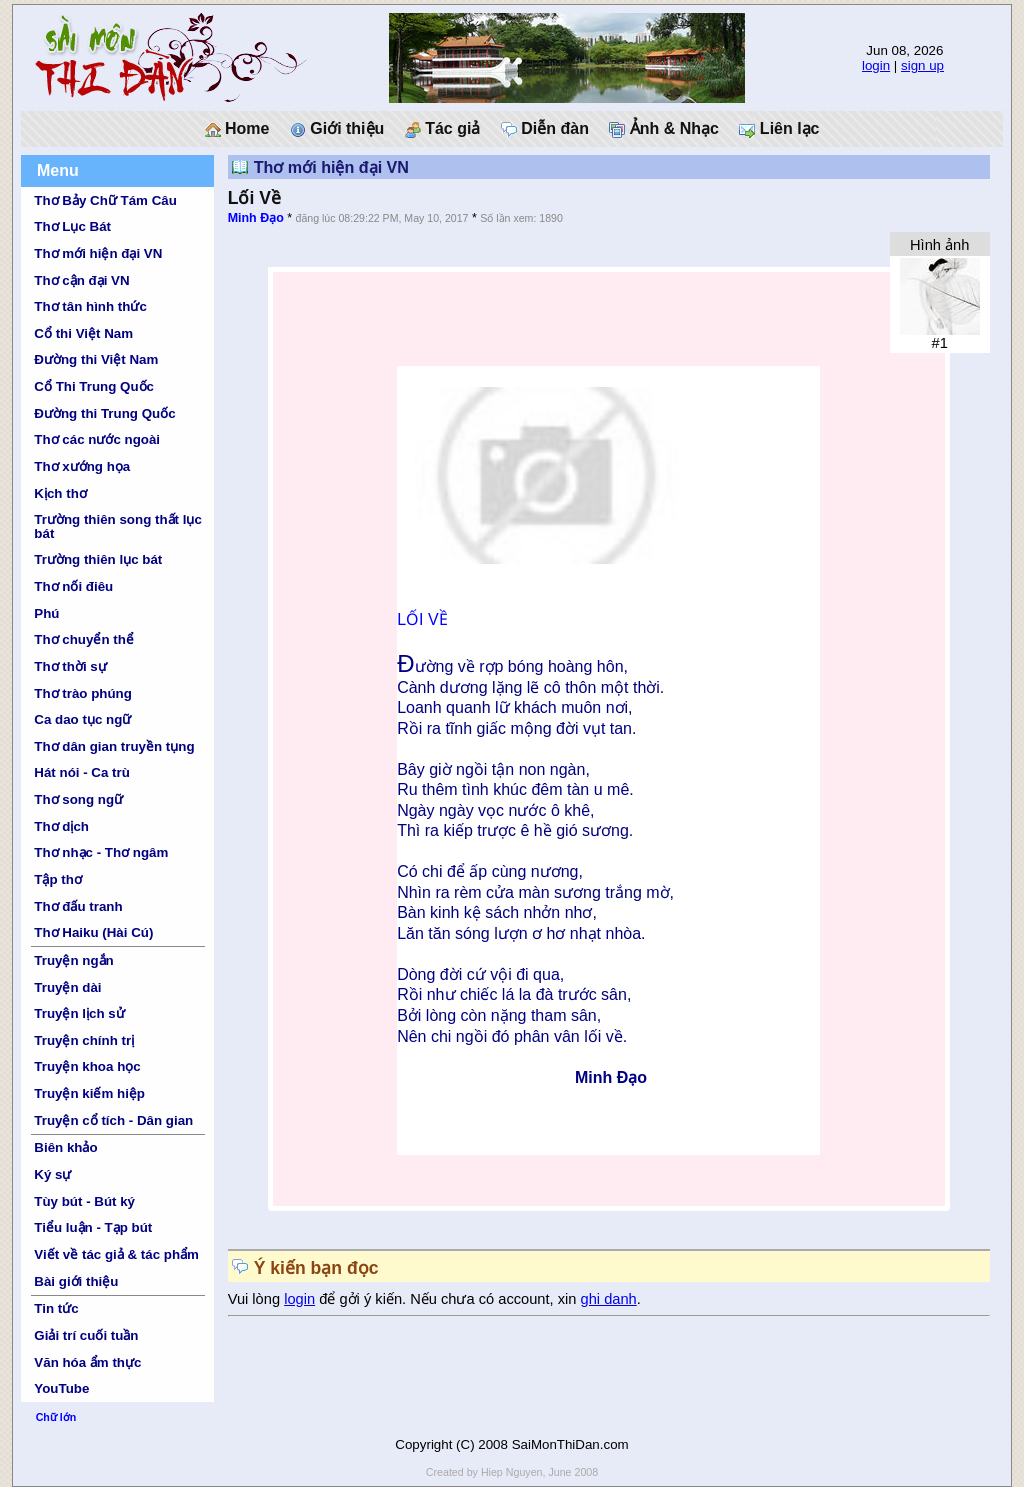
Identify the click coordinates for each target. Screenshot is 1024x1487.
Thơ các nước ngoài (97, 439)
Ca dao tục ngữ (82, 719)
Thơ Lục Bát (72, 226)
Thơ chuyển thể (84, 639)
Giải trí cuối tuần (86, 1335)
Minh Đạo (256, 218)
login (876, 65)
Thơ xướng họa (82, 466)
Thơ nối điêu (73, 586)
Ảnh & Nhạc (664, 129)
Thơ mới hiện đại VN (98, 253)
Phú (46, 613)
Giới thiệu (337, 129)
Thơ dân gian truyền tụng (114, 746)
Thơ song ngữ (78, 799)
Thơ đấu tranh (78, 906)
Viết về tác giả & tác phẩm (116, 1254)
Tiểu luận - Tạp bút (93, 1227)
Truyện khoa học (87, 1066)
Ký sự (52, 1174)
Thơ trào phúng (83, 693)
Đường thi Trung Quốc (104, 413)
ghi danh (609, 1299)
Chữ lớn (56, 1417)
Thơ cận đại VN (81, 280)
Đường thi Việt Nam (96, 359)
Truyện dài (67, 987)
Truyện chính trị (84, 1040)
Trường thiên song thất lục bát (118, 526)
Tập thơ (58, 879)
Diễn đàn (545, 129)
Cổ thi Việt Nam (83, 333)
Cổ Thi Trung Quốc (94, 386)
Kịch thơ (60, 493)
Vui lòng (256, 1299)
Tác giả (443, 129)
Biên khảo (65, 1147)
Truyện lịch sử (79, 1013)
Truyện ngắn (73, 960)
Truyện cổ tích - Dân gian (113, 1120)
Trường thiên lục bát (98, 559)
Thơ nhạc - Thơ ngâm (101, 852)
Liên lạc (779, 129)
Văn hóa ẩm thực (87, 1362)
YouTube (61, 1388)
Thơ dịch (61, 826)
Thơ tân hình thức (90, 306)
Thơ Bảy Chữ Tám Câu (105, 200)
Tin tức (56, 1308)
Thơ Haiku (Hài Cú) (93, 932)
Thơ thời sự (70, 666)
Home (237, 129)
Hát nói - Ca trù (82, 772)
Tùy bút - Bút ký (84, 1201)
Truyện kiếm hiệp (89, 1093)
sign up (922, 65)
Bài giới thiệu (76, 1281)
